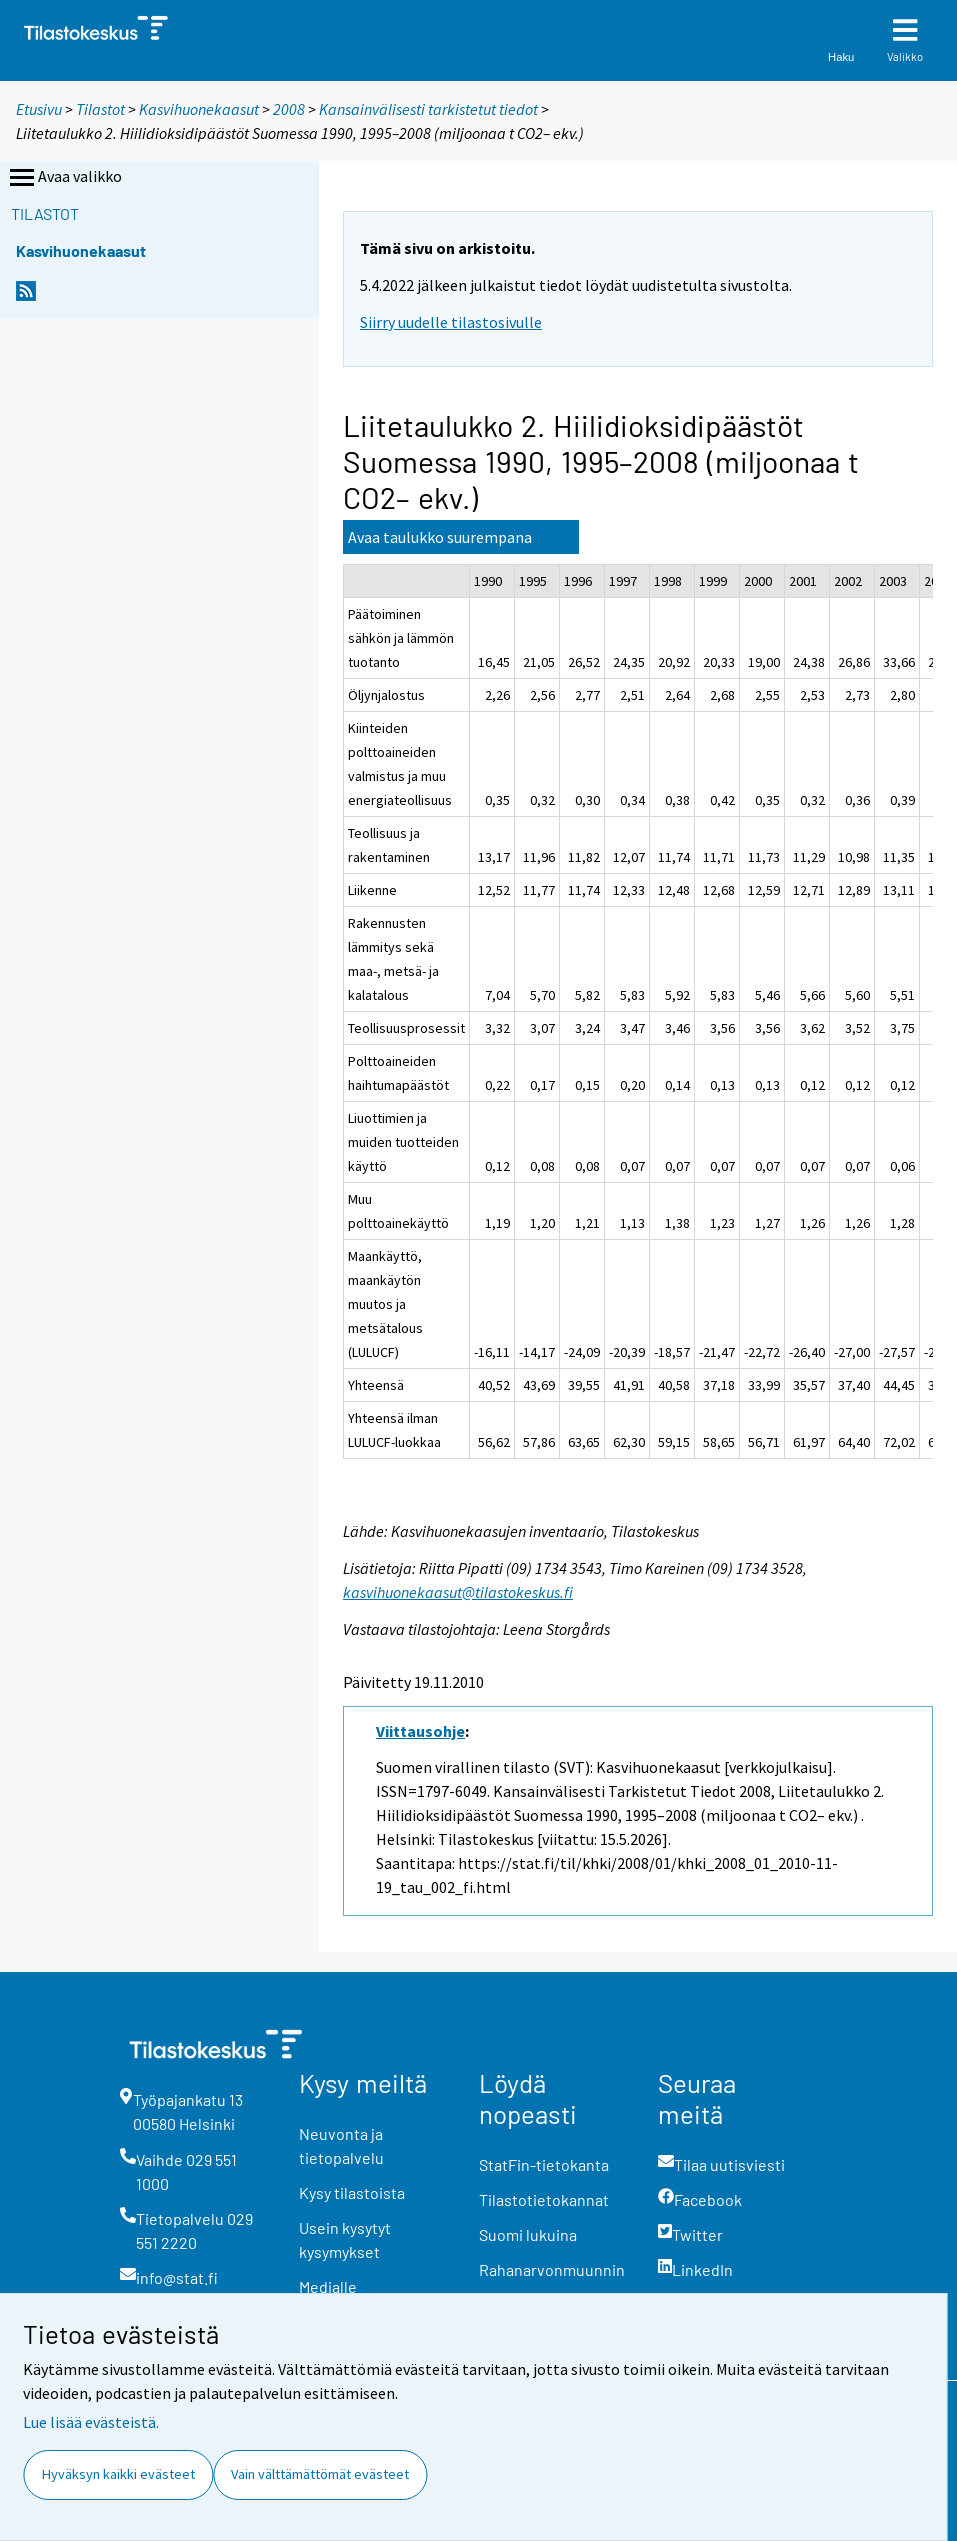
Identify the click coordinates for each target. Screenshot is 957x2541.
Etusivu (39, 109)
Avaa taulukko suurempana (440, 537)
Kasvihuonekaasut (199, 109)
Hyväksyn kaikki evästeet (118, 2474)
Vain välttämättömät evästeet (320, 2474)
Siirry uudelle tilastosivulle (451, 322)
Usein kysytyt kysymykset (345, 2239)
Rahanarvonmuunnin (552, 2269)
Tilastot (100, 109)
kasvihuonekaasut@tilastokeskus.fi (458, 1592)
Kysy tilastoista (352, 2192)
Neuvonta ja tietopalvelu (341, 2145)
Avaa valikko (64, 178)
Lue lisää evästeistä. (91, 2422)
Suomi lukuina (528, 2234)
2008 (289, 109)
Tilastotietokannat (544, 2199)
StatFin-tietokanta (544, 2164)
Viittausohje (420, 1731)
